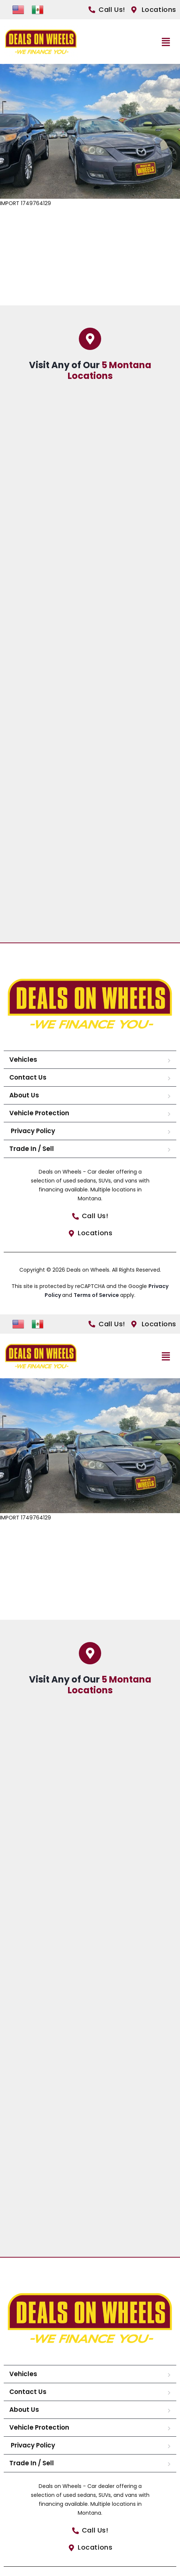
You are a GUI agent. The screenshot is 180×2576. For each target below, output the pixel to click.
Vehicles (23, 1059)
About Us (24, 1095)
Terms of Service (97, 1295)
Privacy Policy (32, 1130)
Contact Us (27, 1077)
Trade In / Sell (31, 1148)
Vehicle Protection (39, 1113)
